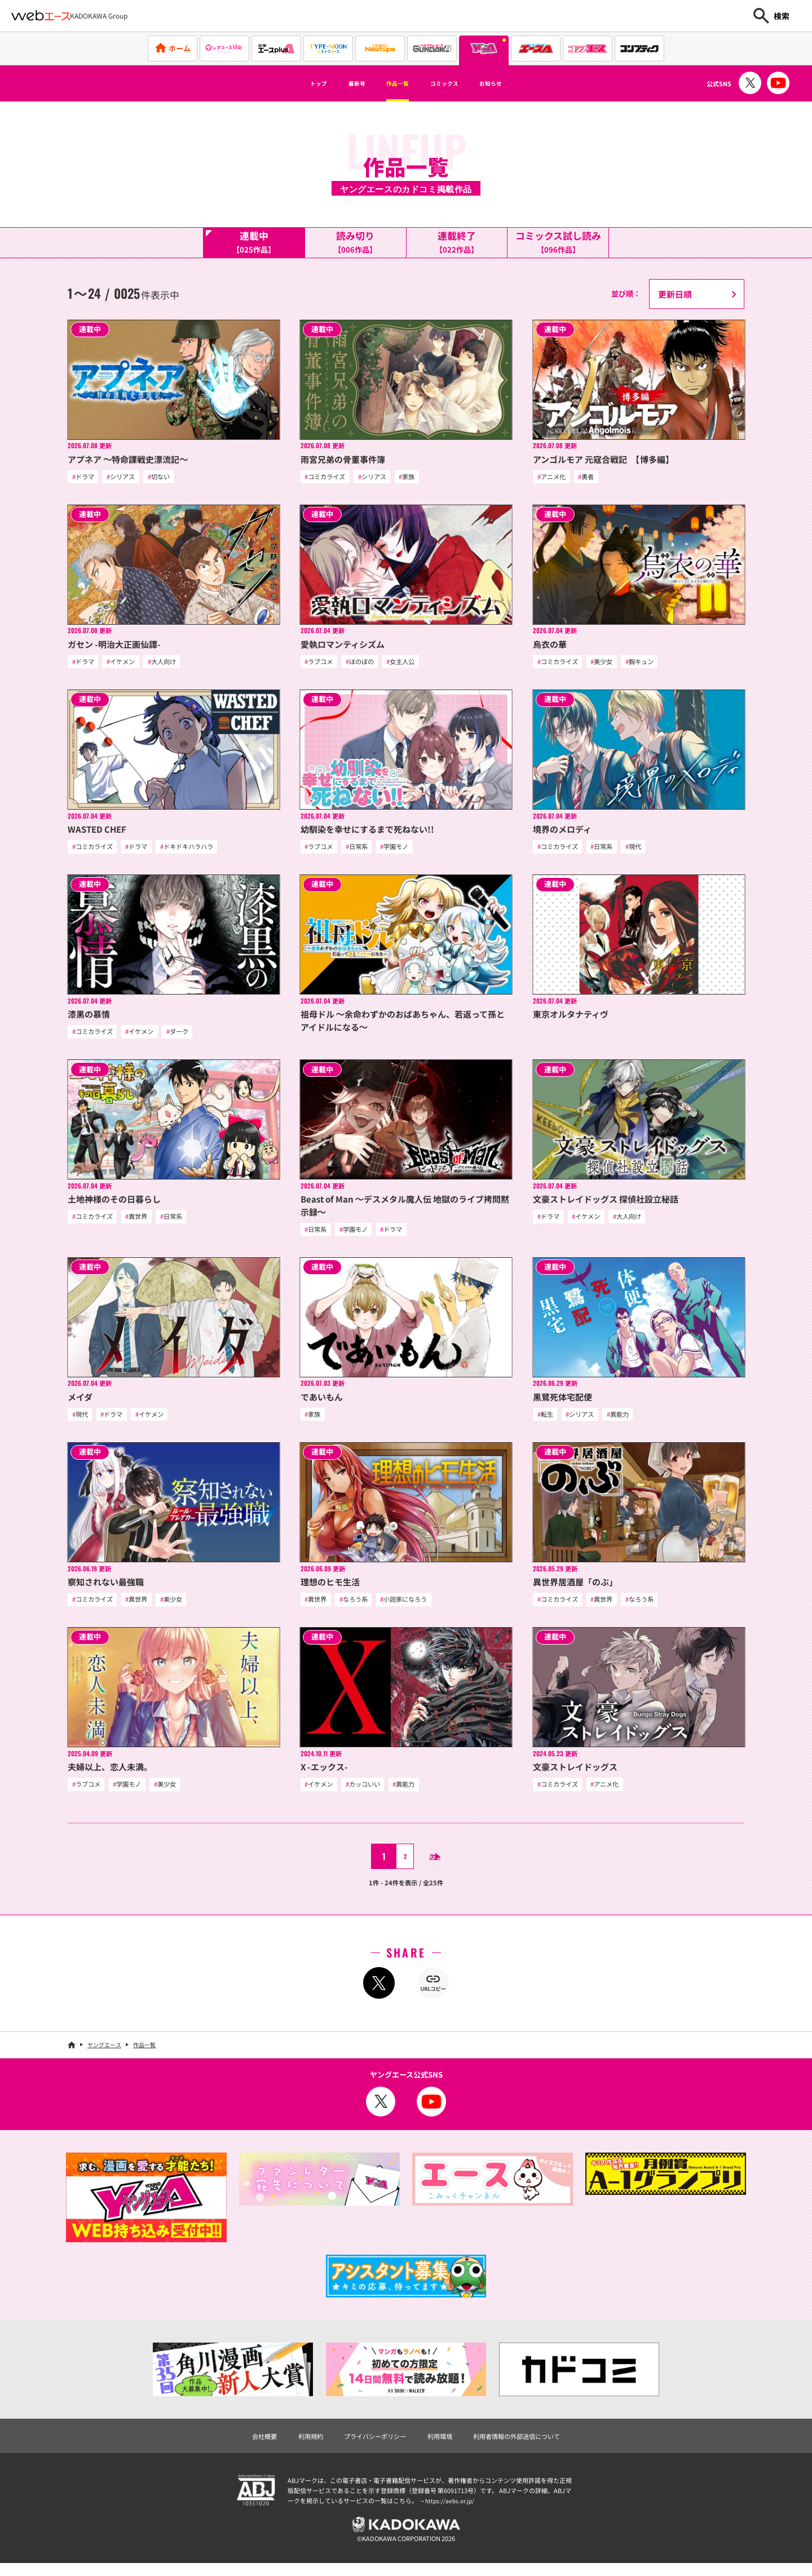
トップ (291, 83)
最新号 (340, 83)
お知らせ (516, 83)
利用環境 (442, 2445)
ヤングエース (104, 2053)
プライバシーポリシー (369, 2445)
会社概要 (246, 2445)
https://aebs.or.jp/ (451, 2510)
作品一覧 (392, 83)
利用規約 (297, 2445)
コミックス (454, 83)
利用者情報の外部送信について (529, 2445)
